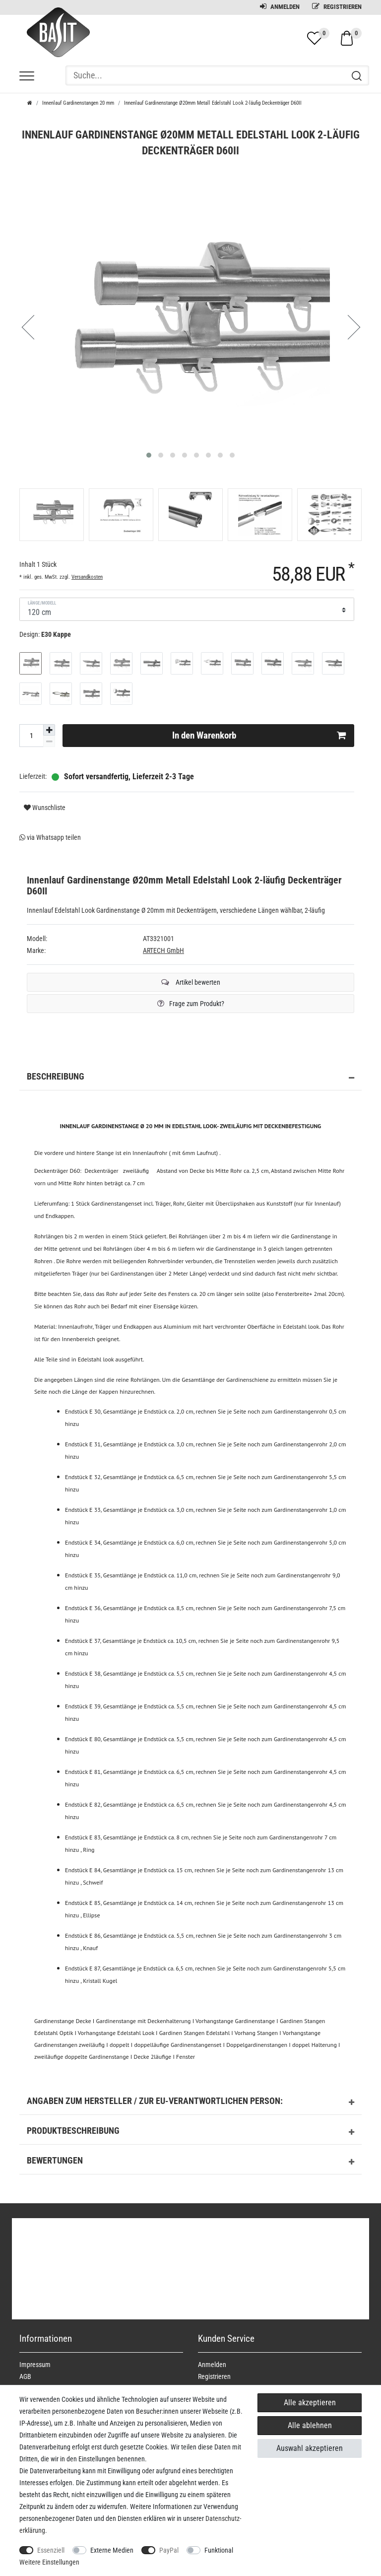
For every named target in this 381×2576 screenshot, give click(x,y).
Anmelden (280, 6)
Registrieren (337, 6)
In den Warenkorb (259, 736)
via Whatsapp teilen (50, 837)
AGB (25, 2376)
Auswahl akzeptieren (309, 2448)
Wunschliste (44, 808)
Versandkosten (87, 577)
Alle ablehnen (310, 2425)
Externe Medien (111, 2550)
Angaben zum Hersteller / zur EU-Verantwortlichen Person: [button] (190, 2102)
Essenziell (50, 2550)
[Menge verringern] (49, 741)
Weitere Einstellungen (49, 2562)
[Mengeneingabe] (31, 735)
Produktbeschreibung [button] (190, 2132)
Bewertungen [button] (190, 2162)
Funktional (218, 2550)
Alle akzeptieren (310, 2402)
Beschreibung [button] (190, 1078)
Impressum (35, 2365)
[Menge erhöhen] (49, 730)
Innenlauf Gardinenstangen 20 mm (78, 103)
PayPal (169, 2550)
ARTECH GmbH (163, 950)
